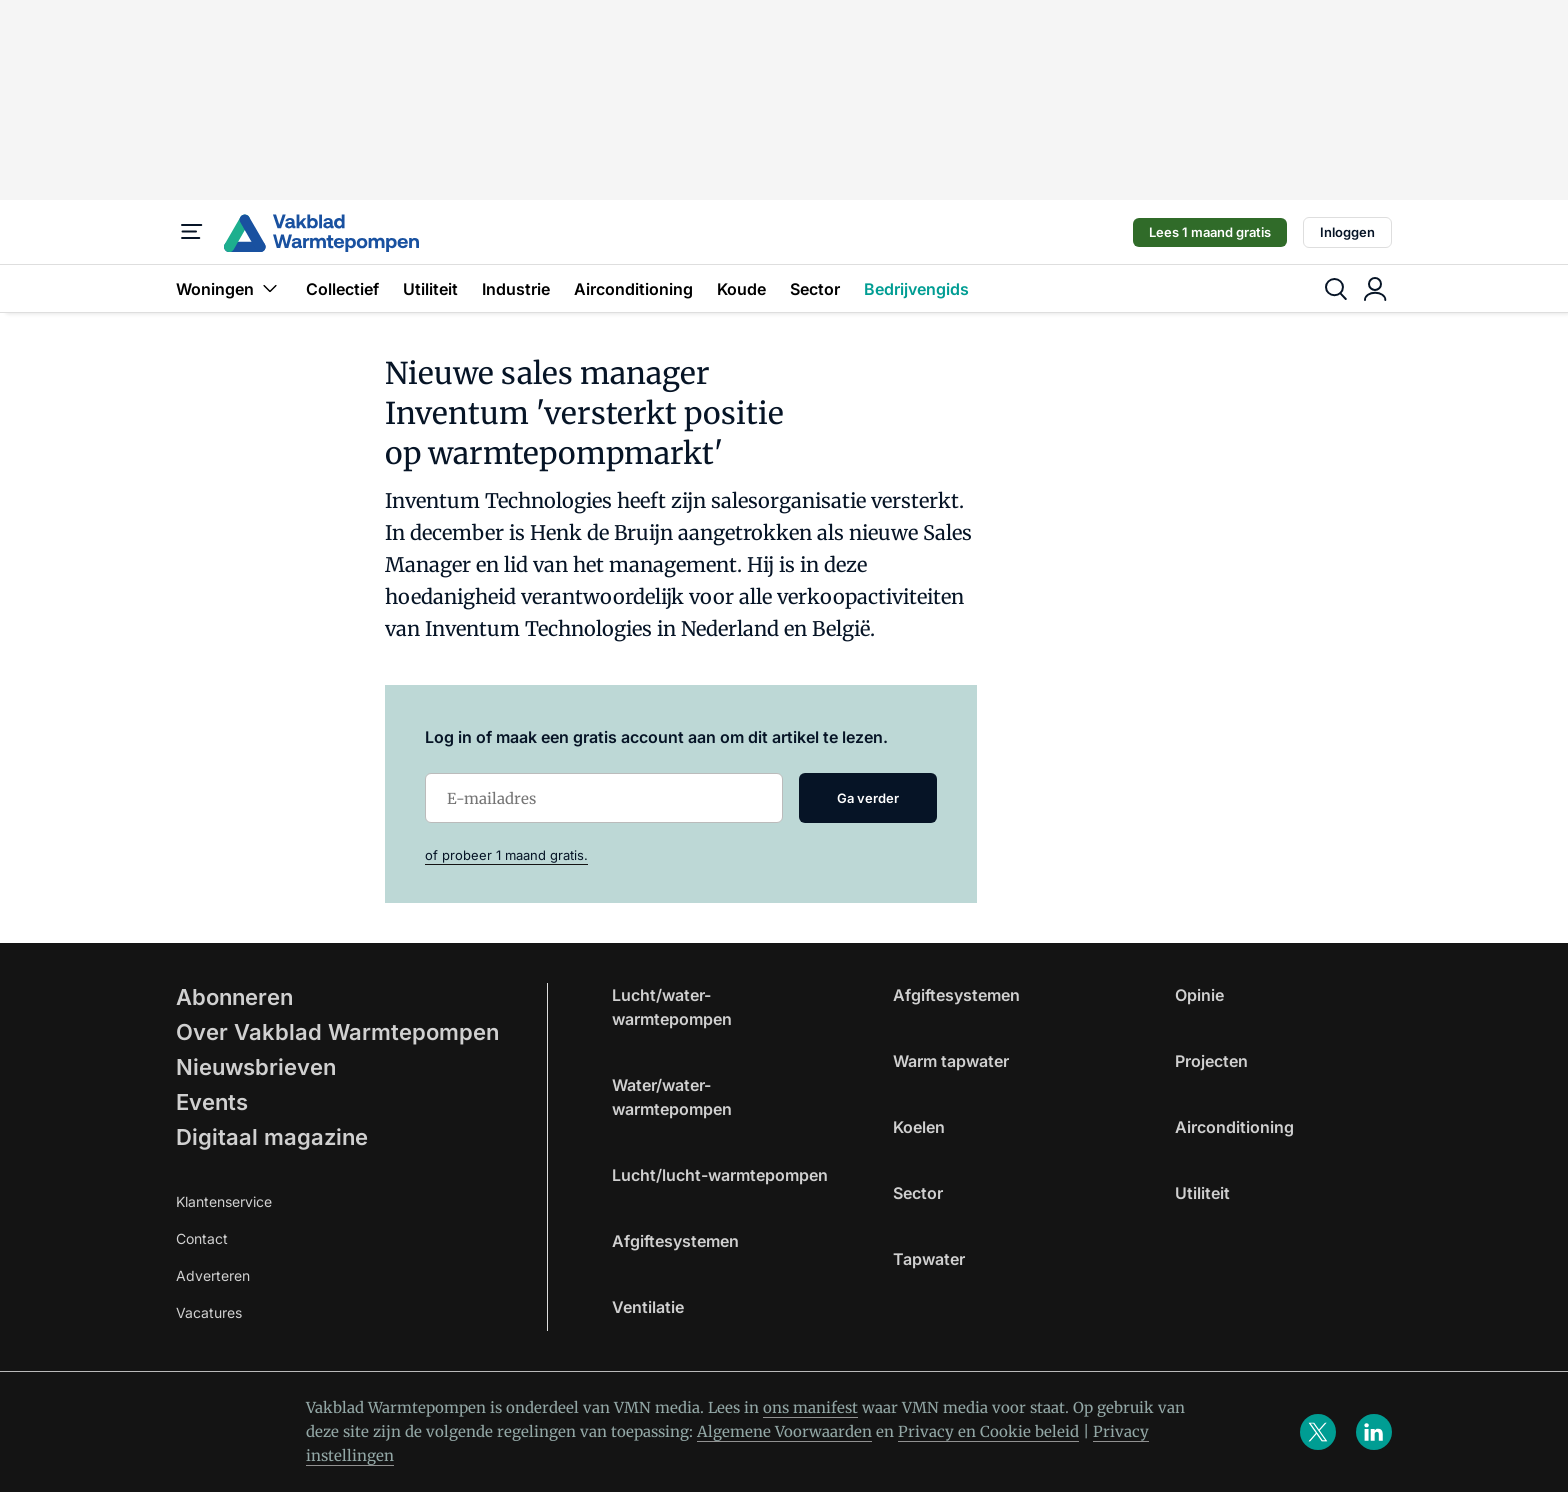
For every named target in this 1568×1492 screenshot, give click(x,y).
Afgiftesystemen (675, 1241)
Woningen (229, 288)
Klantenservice (224, 1201)
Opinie (1199, 995)
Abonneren (234, 997)
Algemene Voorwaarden (784, 1431)
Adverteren (213, 1275)
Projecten (1211, 1061)
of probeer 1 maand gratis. (506, 855)
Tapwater (929, 1259)
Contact (202, 1238)
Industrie (516, 289)
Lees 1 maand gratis (1210, 232)
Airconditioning (633, 289)
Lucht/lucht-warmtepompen (720, 1175)
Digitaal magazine (272, 1137)
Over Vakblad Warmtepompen (337, 1032)
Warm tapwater (951, 1061)
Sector (815, 289)
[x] (1318, 1432)
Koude (741, 289)
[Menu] (192, 232)
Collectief (342, 289)
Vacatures (209, 1312)
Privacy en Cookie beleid (988, 1431)
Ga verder (868, 798)
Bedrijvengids (916, 289)
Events (212, 1102)
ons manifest (810, 1407)
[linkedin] (1374, 1432)
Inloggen (1347, 232)
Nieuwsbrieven (256, 1067)
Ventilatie (648, 1307)
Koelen (919, 1127)
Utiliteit (430, 289)
